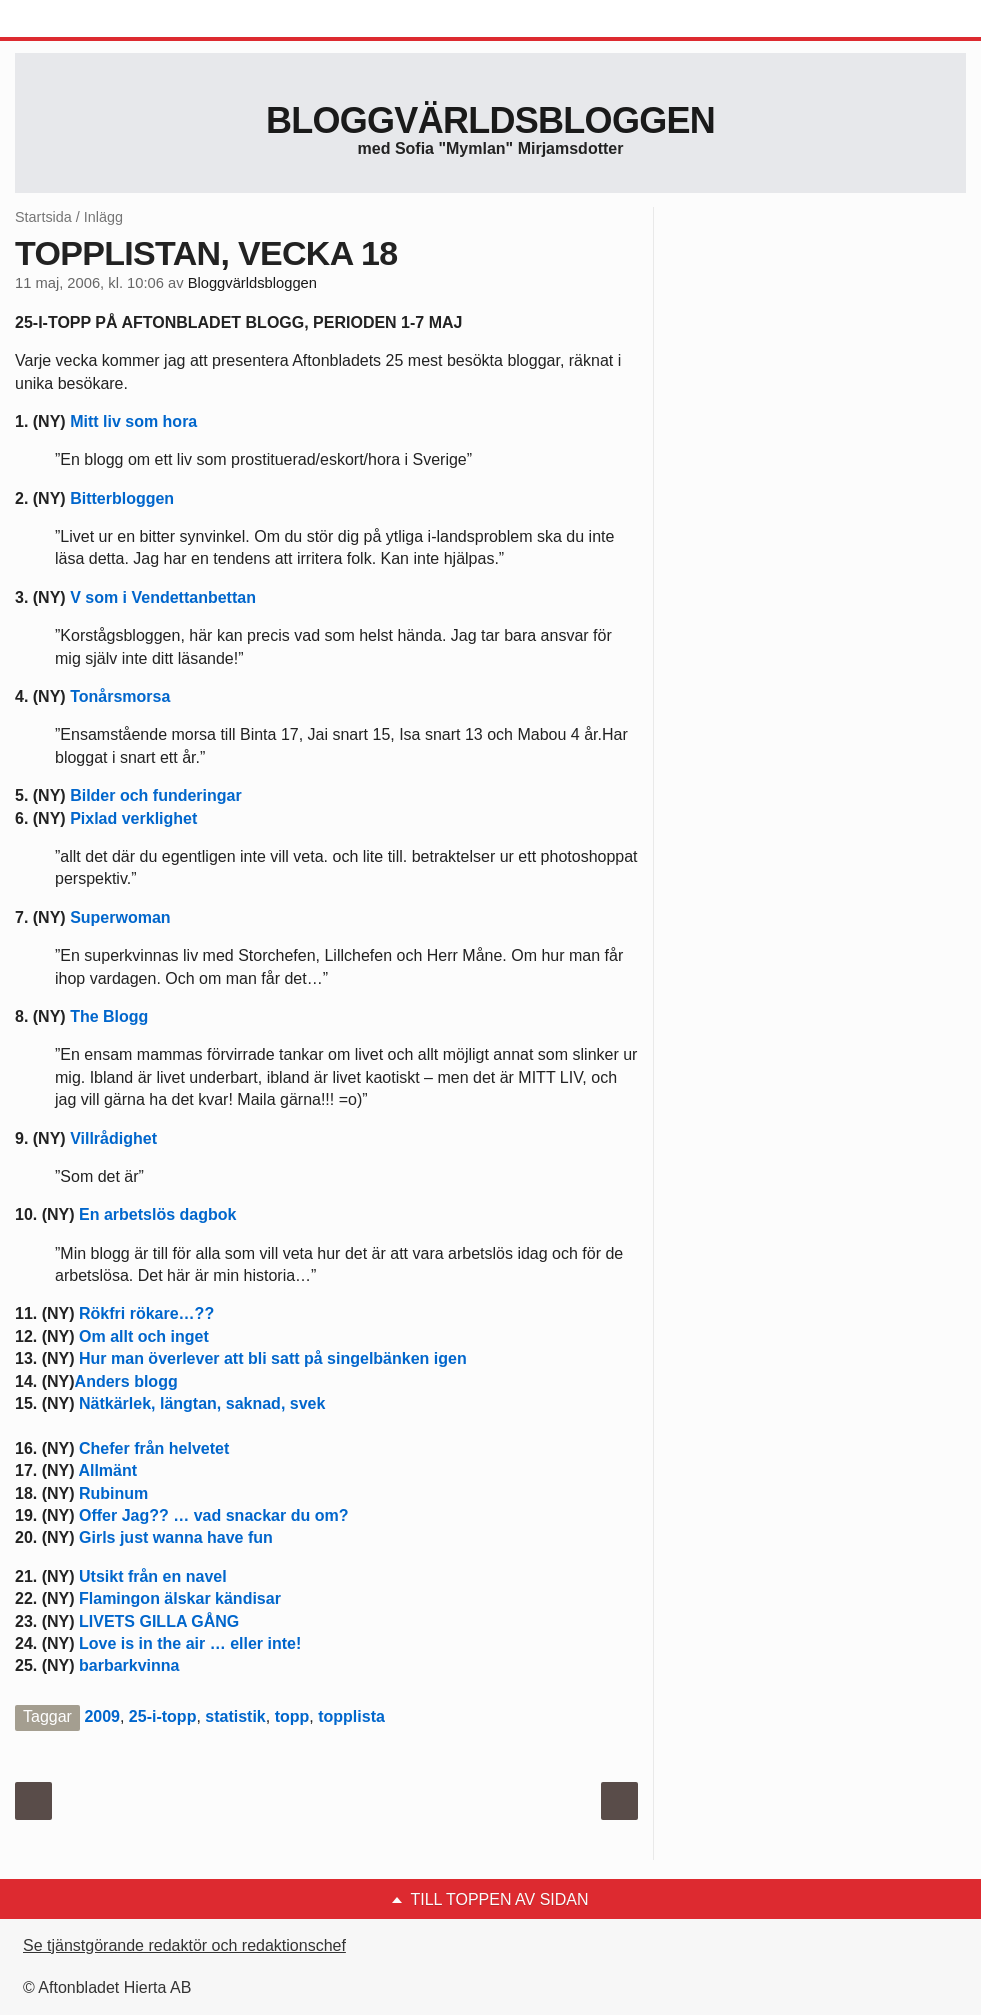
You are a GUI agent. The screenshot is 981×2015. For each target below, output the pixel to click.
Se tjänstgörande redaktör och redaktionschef (184, 1945)
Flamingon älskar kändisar (180, 1598)
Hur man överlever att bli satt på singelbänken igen (273, 1358)
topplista (351, 1716)
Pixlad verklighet (133, 818)
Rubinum (113, 1493)
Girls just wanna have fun (176, 1537)
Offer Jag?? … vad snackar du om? (213, 1515)
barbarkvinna (129, 1665)
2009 (102, 1716)
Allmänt (107, 1470)
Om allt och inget (144, 1336)
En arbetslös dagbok (157, 1214)
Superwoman (120, 917)
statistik (235, 1716)
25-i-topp (163, 1716)
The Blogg (109, 1016)
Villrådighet (113, 1138)
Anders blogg (126, 1381)
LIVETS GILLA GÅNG (159, 1621)
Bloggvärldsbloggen (490, 120)
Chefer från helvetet (154, 1448)
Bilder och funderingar (156, 795)
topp (292, 1716)
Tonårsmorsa (120, 696)
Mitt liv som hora (133, 421)
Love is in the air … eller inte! (190, 1643)
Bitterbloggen (122, 498)
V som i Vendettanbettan (163, 597)
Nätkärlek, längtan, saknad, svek (202, 1403)
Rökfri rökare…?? (146, 1313)
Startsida (43, 217)
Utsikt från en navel (153, 1576)
